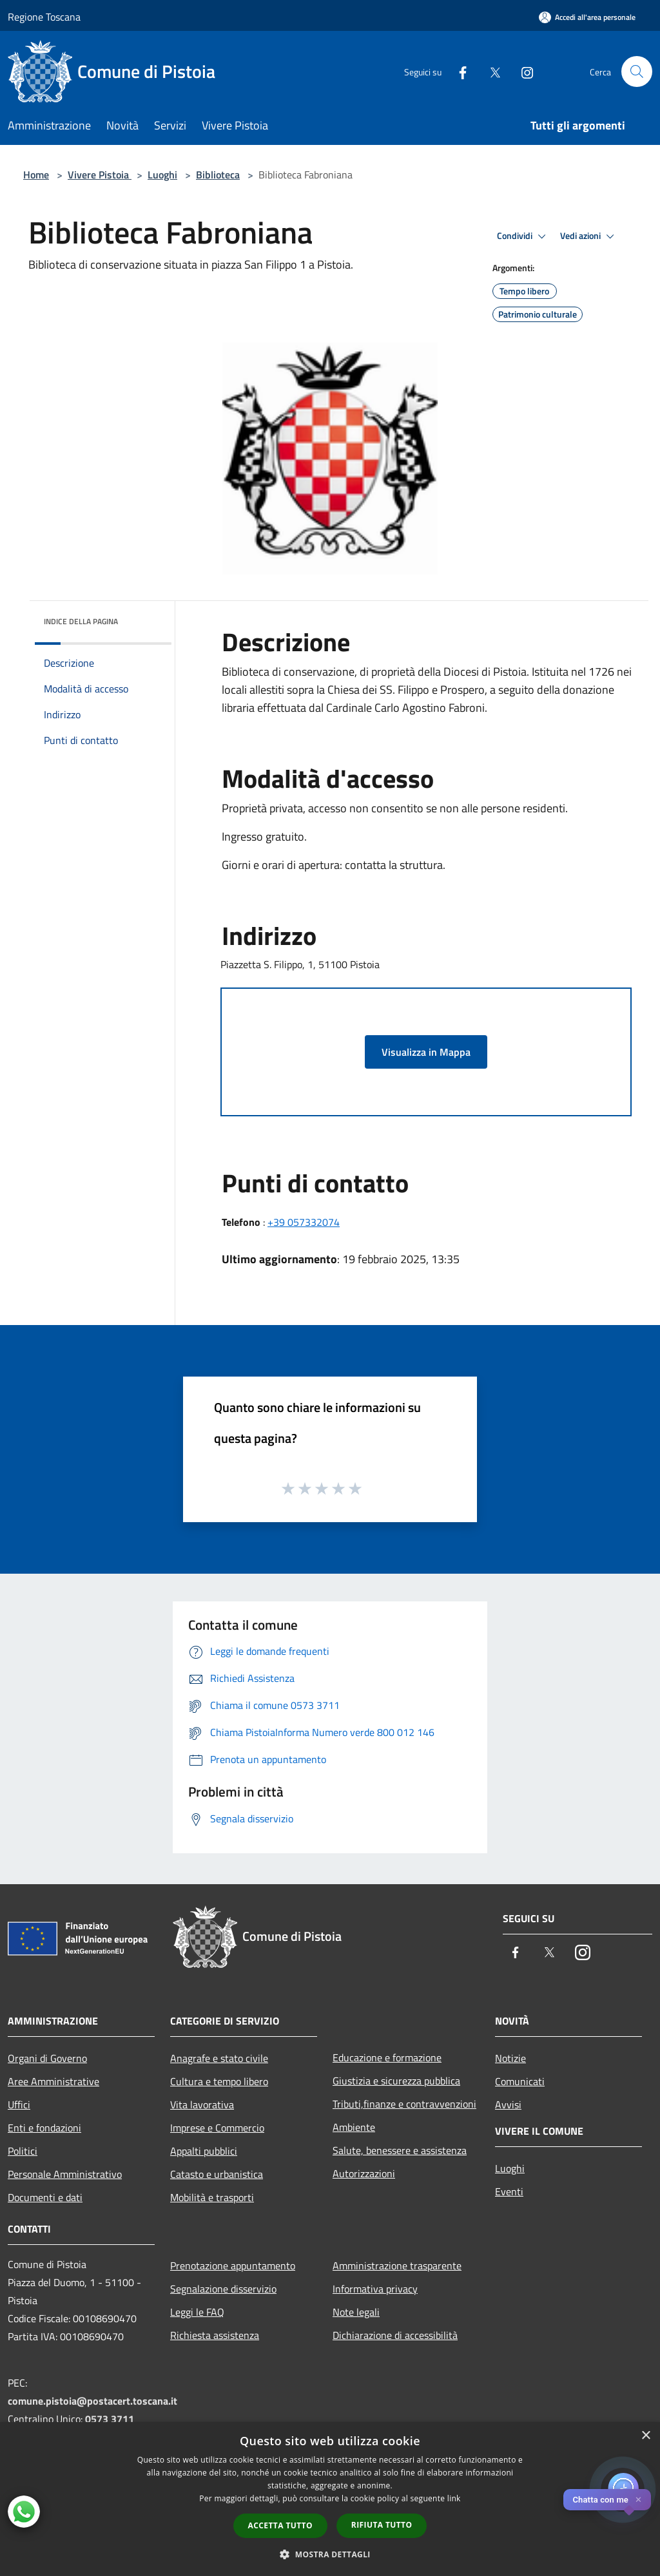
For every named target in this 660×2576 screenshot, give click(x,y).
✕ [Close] (638, 2499)
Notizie (510, 2058)
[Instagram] (522, 71)
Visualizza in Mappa (426, 1052)
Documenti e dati (45, 2197)
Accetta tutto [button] (280, 2525)
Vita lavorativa (202, 2104)
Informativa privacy (375, 2288)
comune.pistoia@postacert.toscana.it (92, 2401)
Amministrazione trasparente (397, 2265)
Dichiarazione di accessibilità (395, 2335)
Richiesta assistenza (214, 2335)
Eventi (509, 2191)
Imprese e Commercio (217, 2127)
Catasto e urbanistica (216, 2174)
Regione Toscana (44, 16)
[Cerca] (636, 71)
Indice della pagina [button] (81, 621)
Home (36, 174)
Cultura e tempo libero (219, 2081)
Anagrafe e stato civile (219, 2058)
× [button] (645, 2436)
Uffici (19, 2104)
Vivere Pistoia (99, 174)
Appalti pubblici (203, 2151)
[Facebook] (458, 71)
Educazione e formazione (387, 2057)
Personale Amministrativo (65, 2174)
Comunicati (520, 2081)
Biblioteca (218, 174)
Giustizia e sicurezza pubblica (396, 2080)
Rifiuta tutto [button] (381, 2524)
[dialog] (330, 2499)
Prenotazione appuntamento (232, 2265)
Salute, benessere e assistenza (400, 2150)
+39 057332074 (303, 1222)
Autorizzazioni (364, 2173)
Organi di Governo (47, 2058)
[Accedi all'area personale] (587, 17)
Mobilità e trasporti (212, 2197)
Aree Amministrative (53, 2081)
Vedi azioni (589, 236)
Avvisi (508, 2104)
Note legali (356, 2312)
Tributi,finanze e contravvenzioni (404, 2104)
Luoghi (162, 174)
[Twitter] (490, 71)
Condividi (523, 236)
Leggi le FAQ (197, 2312)
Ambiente (354, 2127)
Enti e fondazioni (44, 2127)
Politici (22, 2151)
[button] (330, 2554)
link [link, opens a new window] (454, 2498)
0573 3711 (109, 2419)
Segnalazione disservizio (223, 2288)
